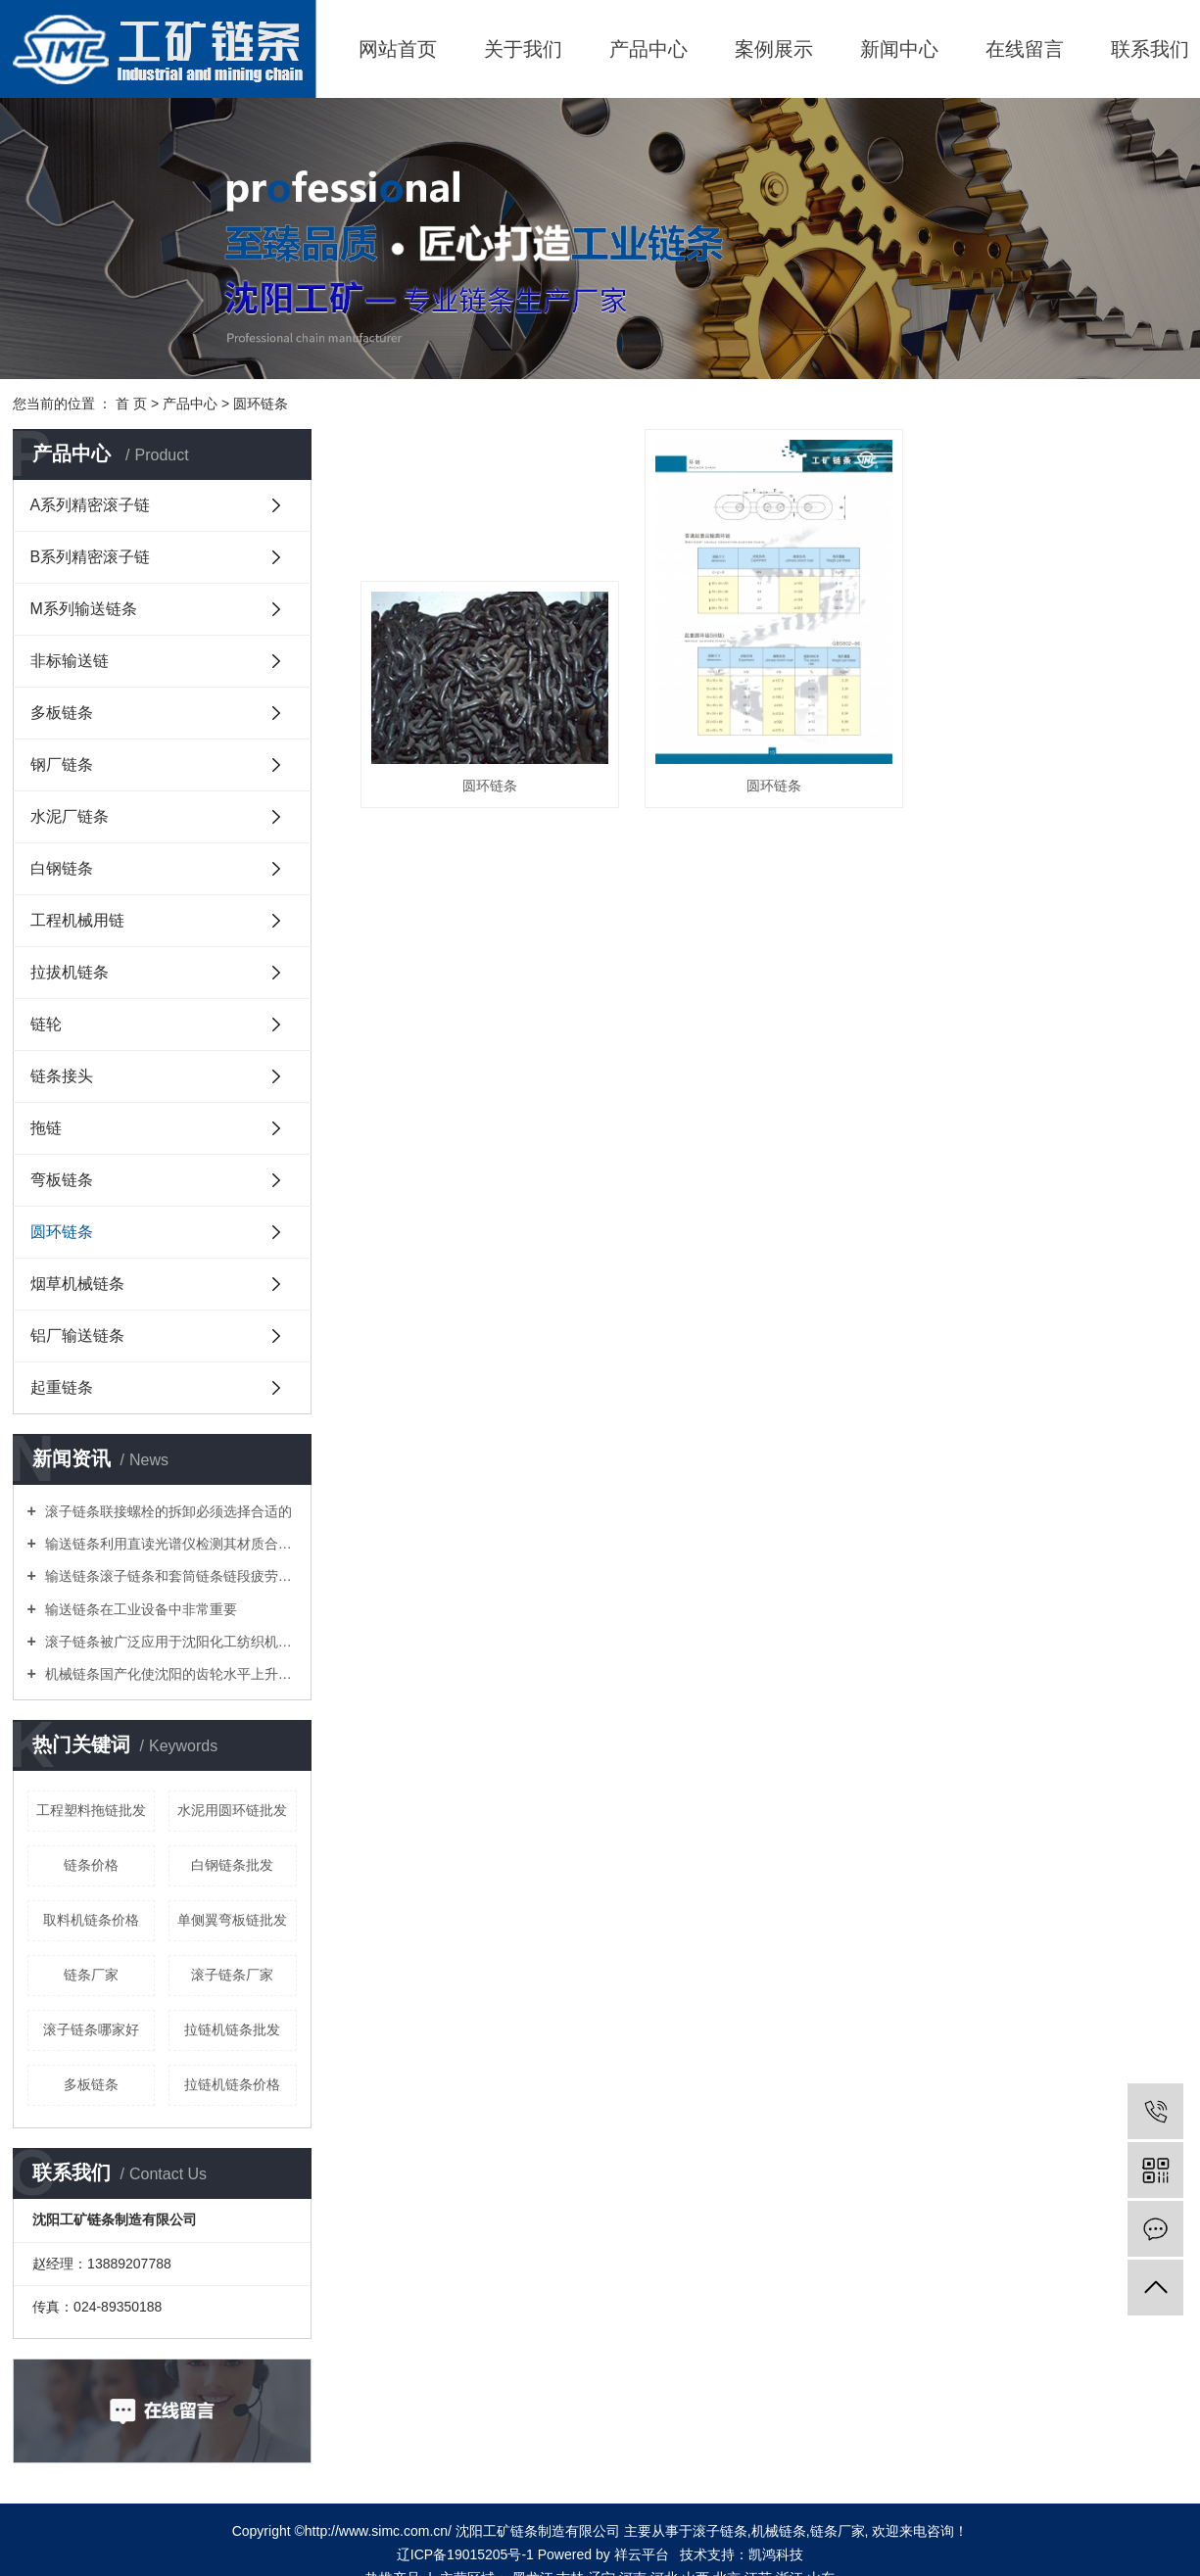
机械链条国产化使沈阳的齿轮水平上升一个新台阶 (169, 1674)
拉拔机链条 (69, 972)
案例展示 (774, 49)
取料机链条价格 (91, 1920)
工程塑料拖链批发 (91, 1810)
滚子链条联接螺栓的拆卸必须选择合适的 (166, 1511)
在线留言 (1024, 49)
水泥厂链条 (69, 816)
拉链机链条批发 (232, 2029)
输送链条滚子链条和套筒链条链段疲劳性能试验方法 (169, 1576)
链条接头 (61, 1076)
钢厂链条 (61, 764)
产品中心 (648, 49)
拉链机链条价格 (232, 2084)
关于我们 (523, 49)
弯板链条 (61, 1179)
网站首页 (398, 49)
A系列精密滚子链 (90, 505)
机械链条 (778, 2531)
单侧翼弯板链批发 (232, 1920)
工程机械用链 (77, 920)
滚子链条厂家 (232, 1974)
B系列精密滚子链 (90, 557)
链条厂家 (91, 1974)
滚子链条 (720, 2531)
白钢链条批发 (232, 1865)
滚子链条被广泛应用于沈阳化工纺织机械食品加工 (169, 1641)
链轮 (46, 1024)
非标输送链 (69, 660)
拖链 (46, 1128)
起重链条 (61, 1387)
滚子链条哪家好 (91, 2029)
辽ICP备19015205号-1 (465, 2554)
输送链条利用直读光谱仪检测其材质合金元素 (169, 1543)
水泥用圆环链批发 (232, 1810)
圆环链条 (260, 403)
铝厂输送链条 (77, 1335)
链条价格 (91, 1865)
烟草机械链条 (77, 1283)
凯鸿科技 (775, 2554)
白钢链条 (61, 868)
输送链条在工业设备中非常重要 (139, 1609)
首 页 (131, 403)
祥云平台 (641, 2554)
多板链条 (61, 712)
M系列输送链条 (83, 608)
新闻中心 (899, 49)
